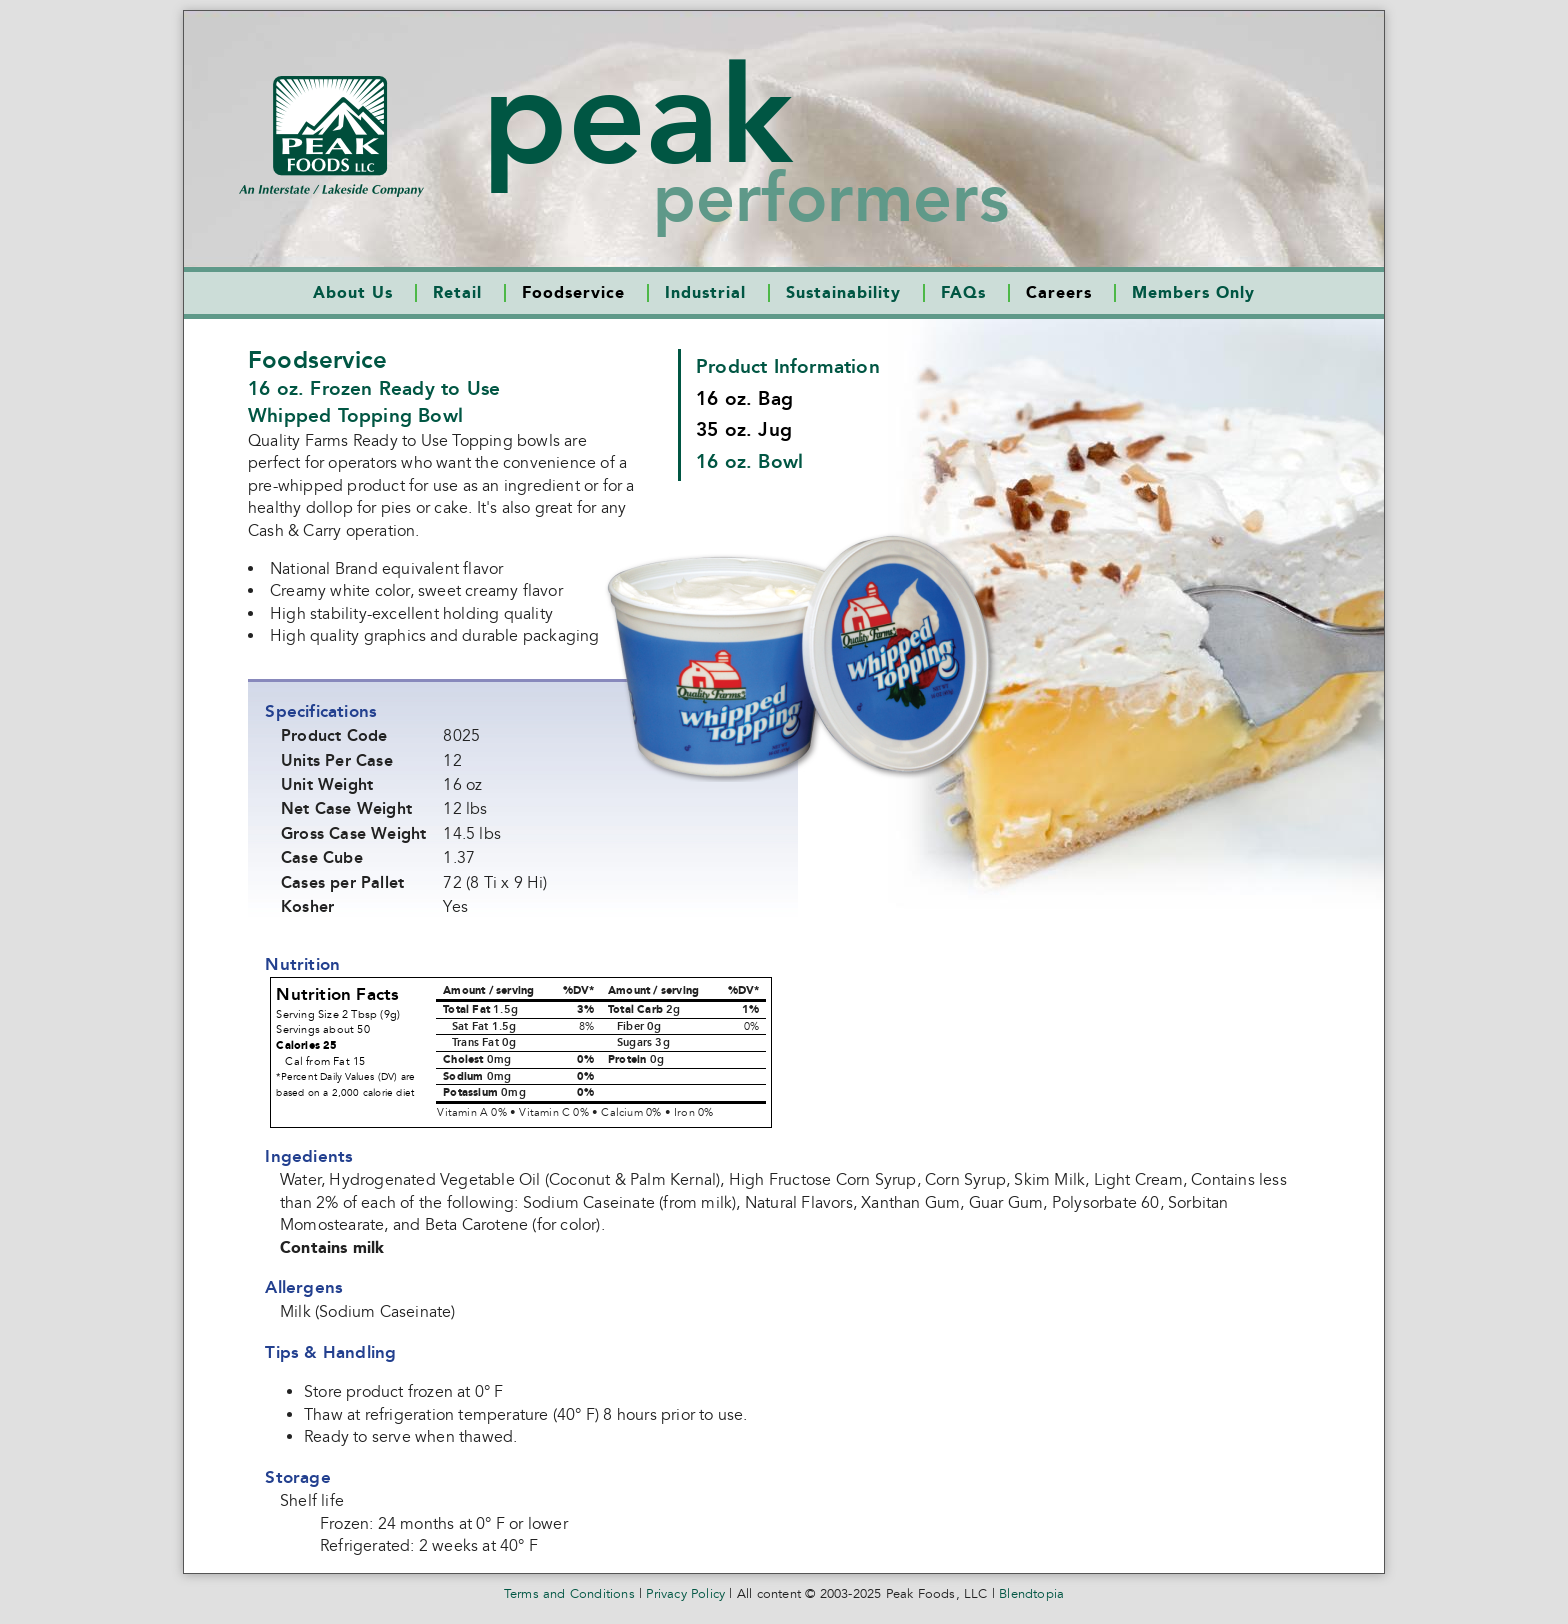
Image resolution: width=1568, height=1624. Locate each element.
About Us (353, 293)
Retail (457, 293)
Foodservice (573, 293)
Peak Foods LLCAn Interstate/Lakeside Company (331, 136)
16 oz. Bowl (749, 461)
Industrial (705, 293)
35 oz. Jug (744, 429)
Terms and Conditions (569, 1594)
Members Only (1193, 293)
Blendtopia (1031, 1594)
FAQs (963, 293)
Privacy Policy (685, 1594)
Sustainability (843, 293)
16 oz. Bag (744, 398)
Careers (1059, 293)
